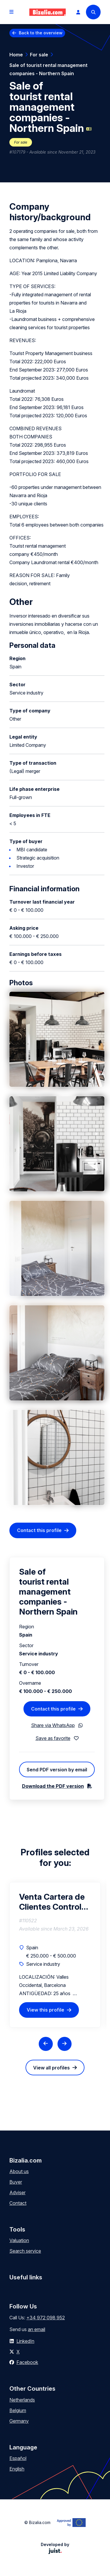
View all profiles (51, 2068)
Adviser (17, 2192)
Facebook (27, 2362)
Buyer (15, 2182)
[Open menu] (11, 12)
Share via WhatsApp (53, 1725)
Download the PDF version (53, 1786)
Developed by (55, 2548)
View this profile (45, 2010)
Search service (25, 2251)
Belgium (17, 2410)
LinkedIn (25, 2341)
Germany (19, 2421)
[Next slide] (64, 2044)
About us (19, 2171)
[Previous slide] (46, 2044)
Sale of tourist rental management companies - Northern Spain (48, 69)
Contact (17, 2203)
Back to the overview (40, 32)
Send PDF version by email (57, 1770)
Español (17, 2458)
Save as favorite (52, 1738)
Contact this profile (39, 1530)
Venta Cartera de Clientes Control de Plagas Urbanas (52, 1902)
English (16, 2469)
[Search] (93, 12)
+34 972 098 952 (45, 2318)
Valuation (19, 2240)
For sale (39, 55)
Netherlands (22, 2400)
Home (16, 55)
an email (36, 2329)
